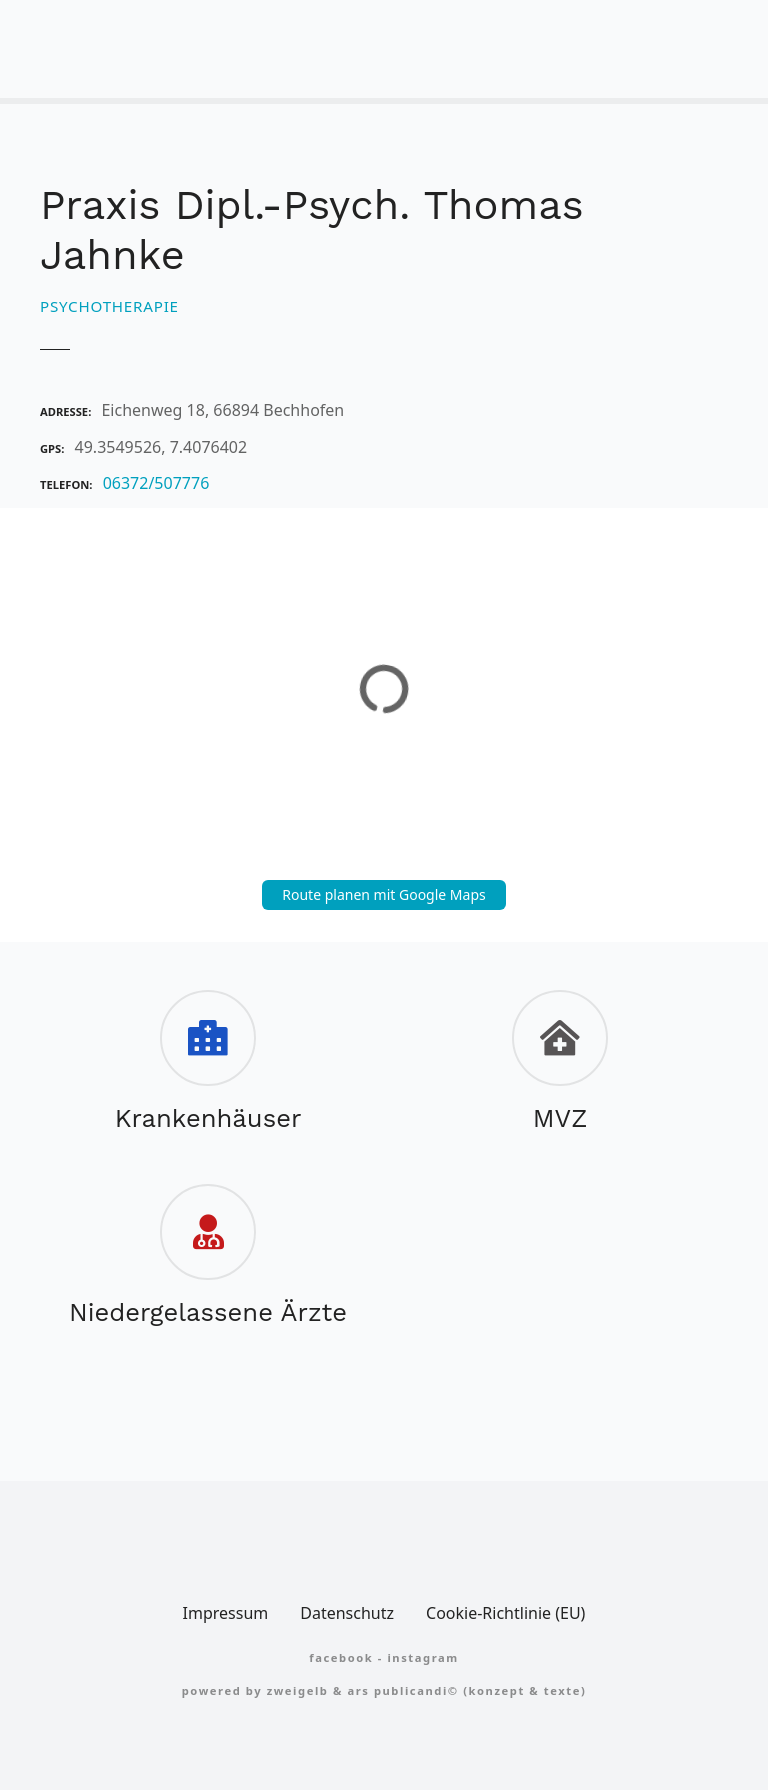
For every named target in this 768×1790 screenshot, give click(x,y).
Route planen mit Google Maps (384, 894)
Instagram (422, 1657)
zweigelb (298, 1690)
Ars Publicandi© (402, 1690)
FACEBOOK (341, 1657)
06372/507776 (156, 483)
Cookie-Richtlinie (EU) (505, 1613)
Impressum (226, 1613)
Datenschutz (347, 1613)
